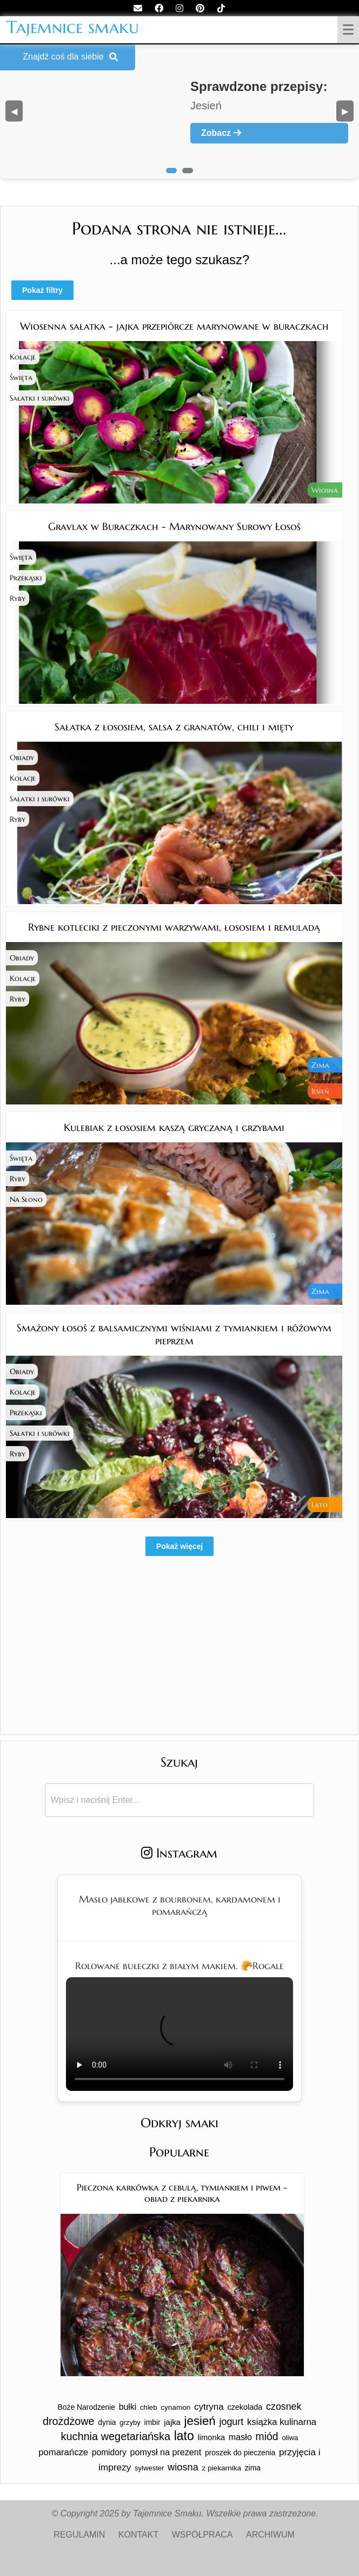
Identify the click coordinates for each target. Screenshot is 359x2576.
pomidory (109, 2452)
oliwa (290, 2438)
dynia (107, 2422)
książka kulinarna (281, 2422)
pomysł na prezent (166, 2452)
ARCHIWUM (270, 2534)
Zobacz (221, 133)
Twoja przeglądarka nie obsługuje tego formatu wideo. (179, 2034)
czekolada (244, 2407)
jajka (172, 2422)
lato (184, 2436)
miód (267, 2436)
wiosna (183, 2467)
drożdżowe (69, 2421)
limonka (211, 2437)
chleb (148, 2407)
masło (240, 2437)
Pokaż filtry (42, 290)
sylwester (149, 2468)
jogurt (231, 2421)
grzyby (130, 2422)
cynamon (175, 2407)
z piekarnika (221, 2468)
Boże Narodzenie (86, 2407)
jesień (200, 2421)
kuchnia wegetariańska (116, 2436)
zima (253, 2467)
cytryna (209, 2407)
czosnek (283, 2406)
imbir (152, 2422)
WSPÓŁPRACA (202, 2534)
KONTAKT (138, 2534)
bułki (128, 2406)
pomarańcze (63, 2452)
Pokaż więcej (179, 1546)
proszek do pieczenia (240, 2452)
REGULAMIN (79, 2534)
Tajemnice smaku (72, 27)
